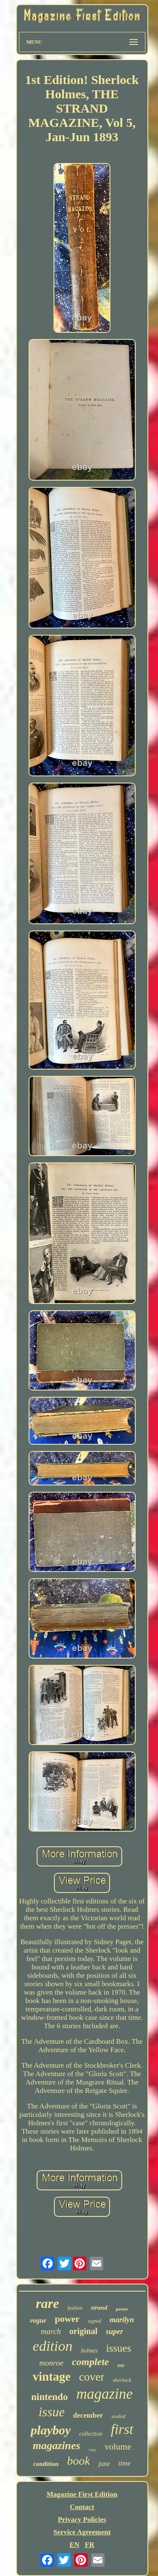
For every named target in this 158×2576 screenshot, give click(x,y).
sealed (118, 2416)
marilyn (122, 2320)
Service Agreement (81, 2532)
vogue (38, 2320)
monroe (51, 2362)
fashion (74, 2308)
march (51, 2331)
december (88, 2415)
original (84, 2331)
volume (117, 2447)
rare (47, 2303)
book (78, 2460)
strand (99, 2307)
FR (89, 2545)
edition (52, 2346)
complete (90, 2361)
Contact (82, 2507)
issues (118, 2348)
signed (94, 2321)
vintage (51, 2376)
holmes (89, 2350)
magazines (56, 2445)
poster (122, 2308)
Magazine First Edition (81, 2494)
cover (91, 2377)
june (104, 2463)
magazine (104, 2394)
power (67, 2318)
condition (46, 2463)
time (124, 2463)
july (121, 2365)
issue (51, 2412)
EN (75, 2545)
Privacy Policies (82, 2519)
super (114, 2331)
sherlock (122, 2380)
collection (90, 2434)
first (122, 2429)
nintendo (49, 2397)
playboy (51, 2430)
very (92, 2449)
